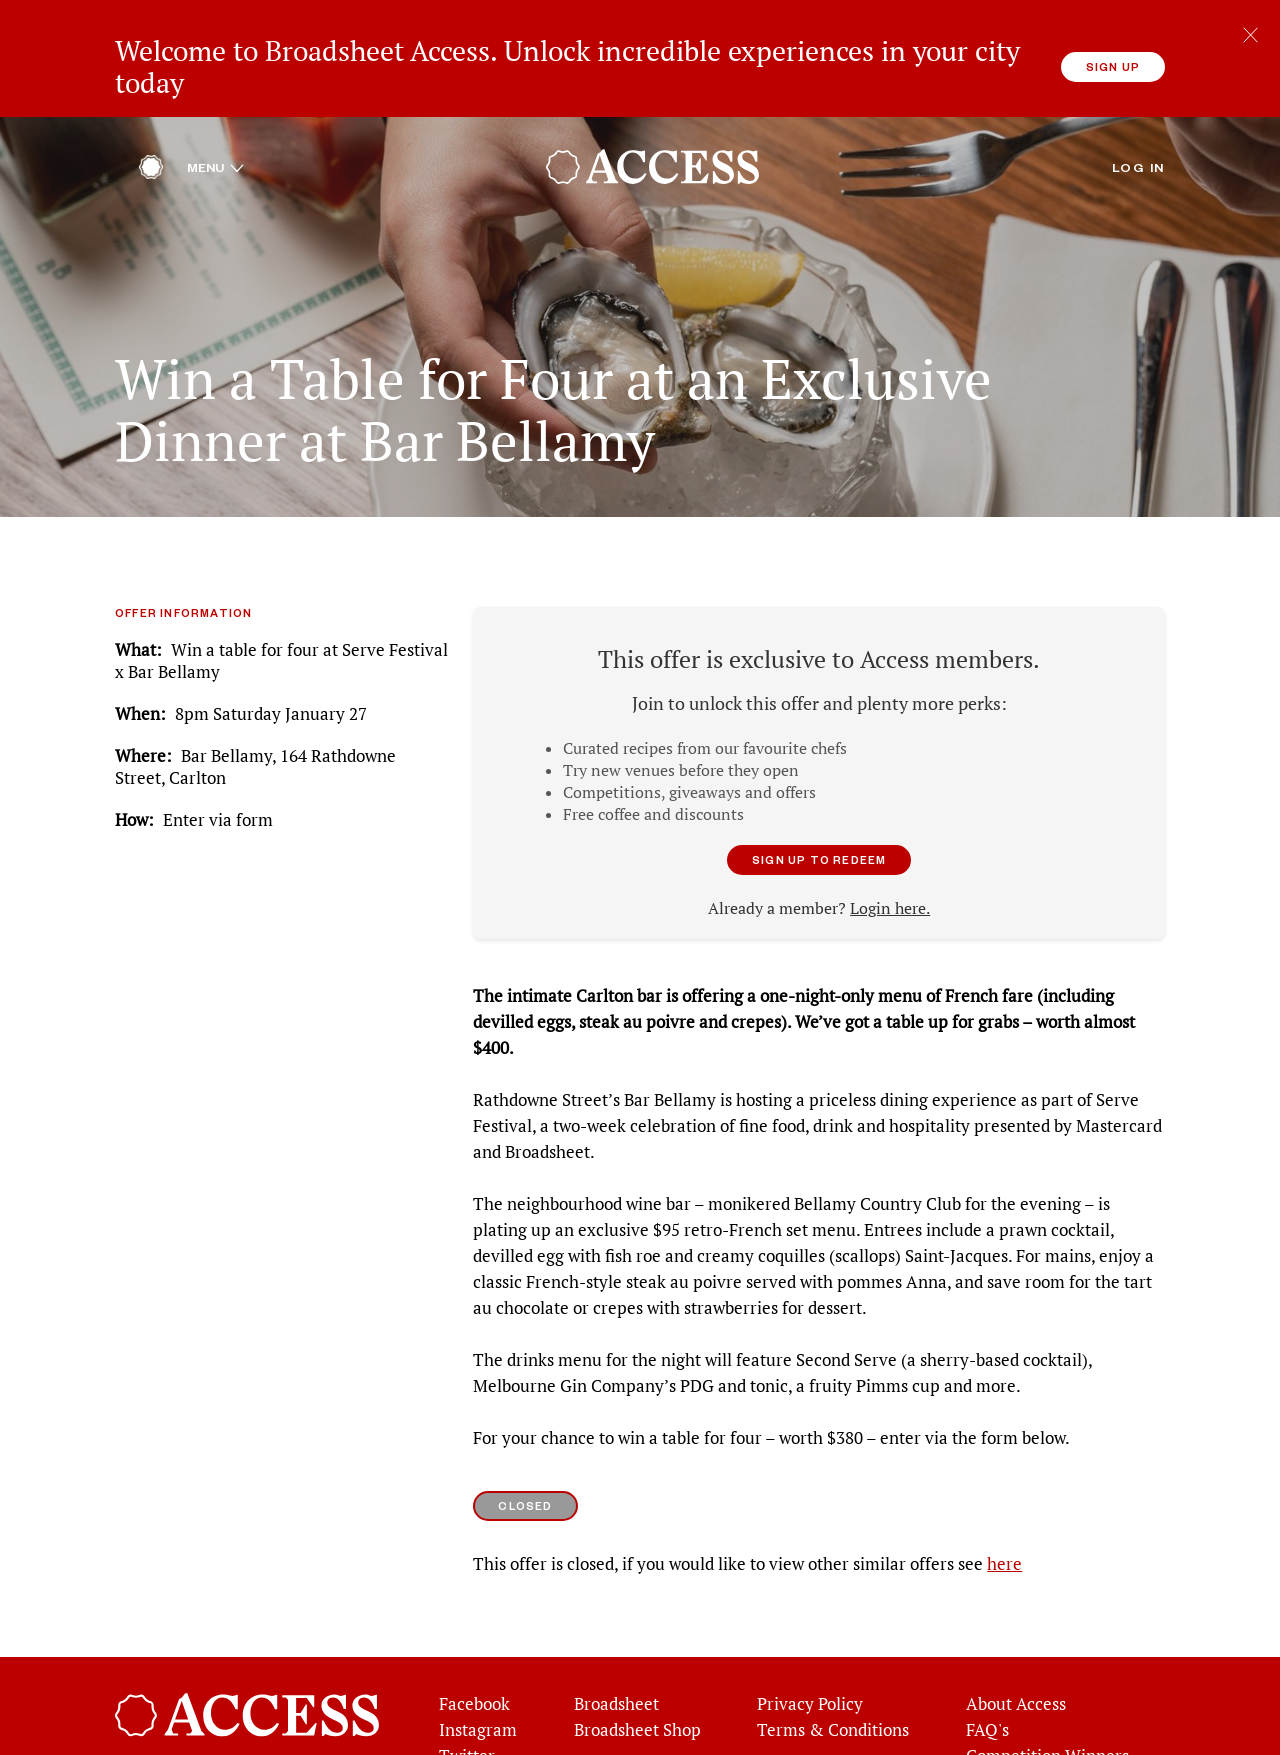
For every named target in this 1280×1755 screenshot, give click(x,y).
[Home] (151, 120)
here (1004, 1512)
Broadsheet (616, 1652)
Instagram (478, 1678)
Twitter (467, 1704)
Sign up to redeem (819, 807)
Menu (215, 115)
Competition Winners (1047, 1704)
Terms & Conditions (833, 1678)
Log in (1138, 115)
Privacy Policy (810, 1652)
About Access (1016, 1652)
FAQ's (987, 1678)
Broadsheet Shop (637, 1678)
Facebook (474, 1652)
